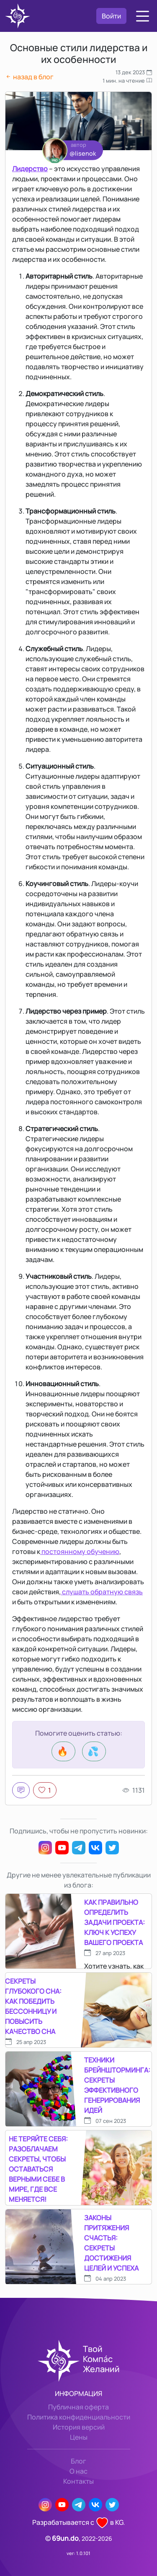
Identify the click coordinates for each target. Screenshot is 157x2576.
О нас (78, 2471)
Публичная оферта (78, 2407)
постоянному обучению (79, 1551)
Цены (79, 2437)
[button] (142, 16)
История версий (79, 2427)
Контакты (78, 2481)
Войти (111, 16)
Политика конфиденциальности (78, 2417)
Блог (78, 2461)
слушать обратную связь (102, 1591)
